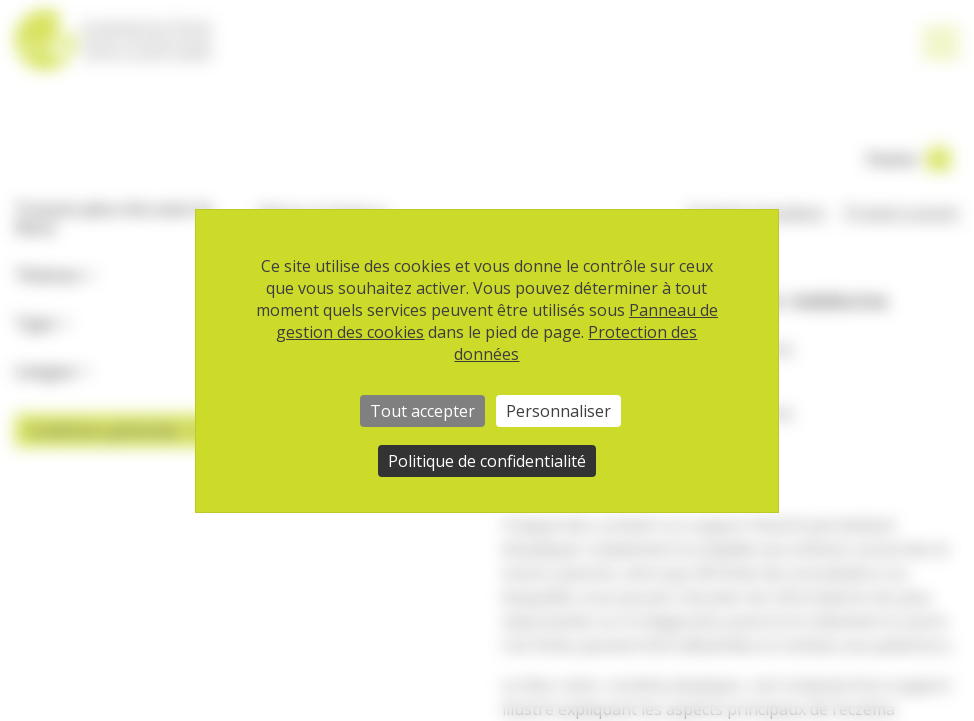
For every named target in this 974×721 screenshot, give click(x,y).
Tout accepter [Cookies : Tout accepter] (422, 411)
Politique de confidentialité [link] (487, 461)
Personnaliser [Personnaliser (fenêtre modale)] (558, 411)
